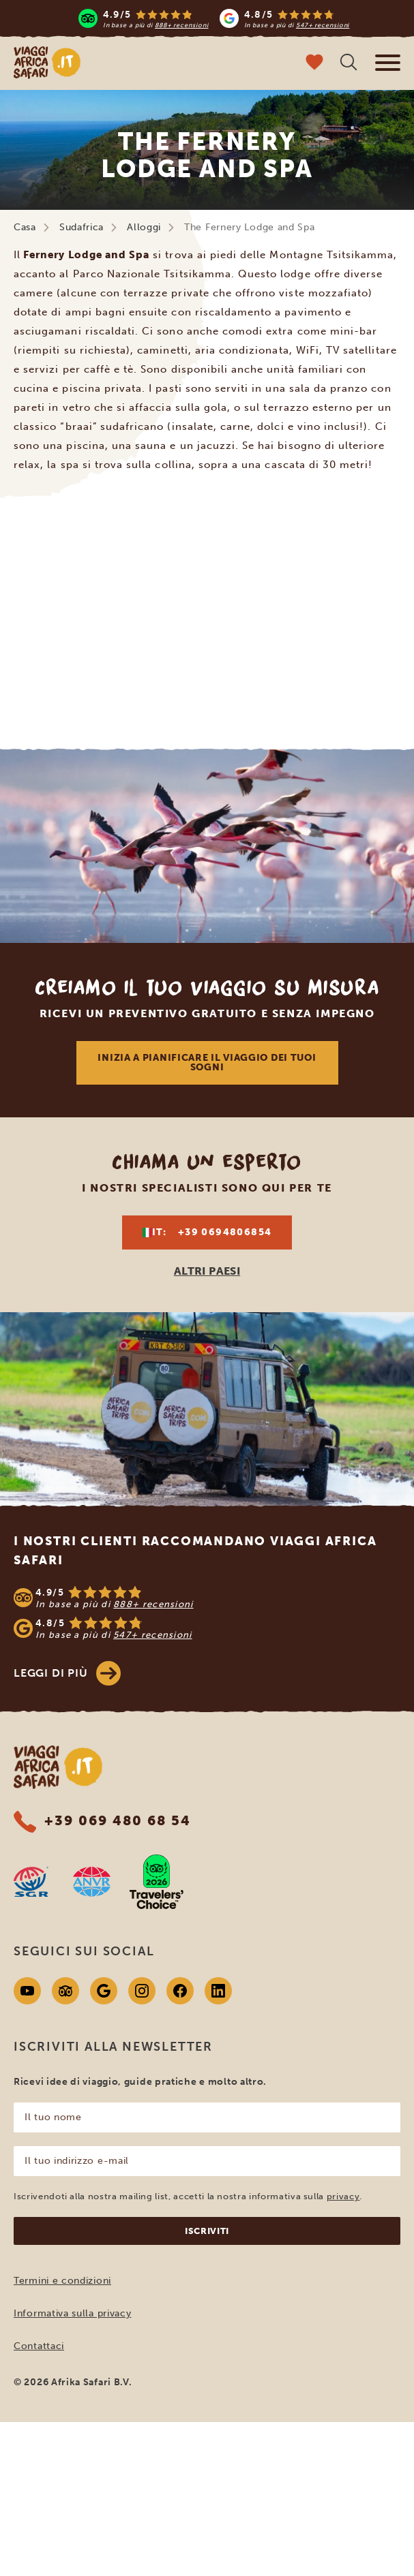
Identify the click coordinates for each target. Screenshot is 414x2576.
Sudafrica (81, 227)
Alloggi (144, 227)
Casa (25, 227)
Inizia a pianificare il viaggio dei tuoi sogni (207, 1062)
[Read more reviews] (214, 18)
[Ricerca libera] (348, 64)
